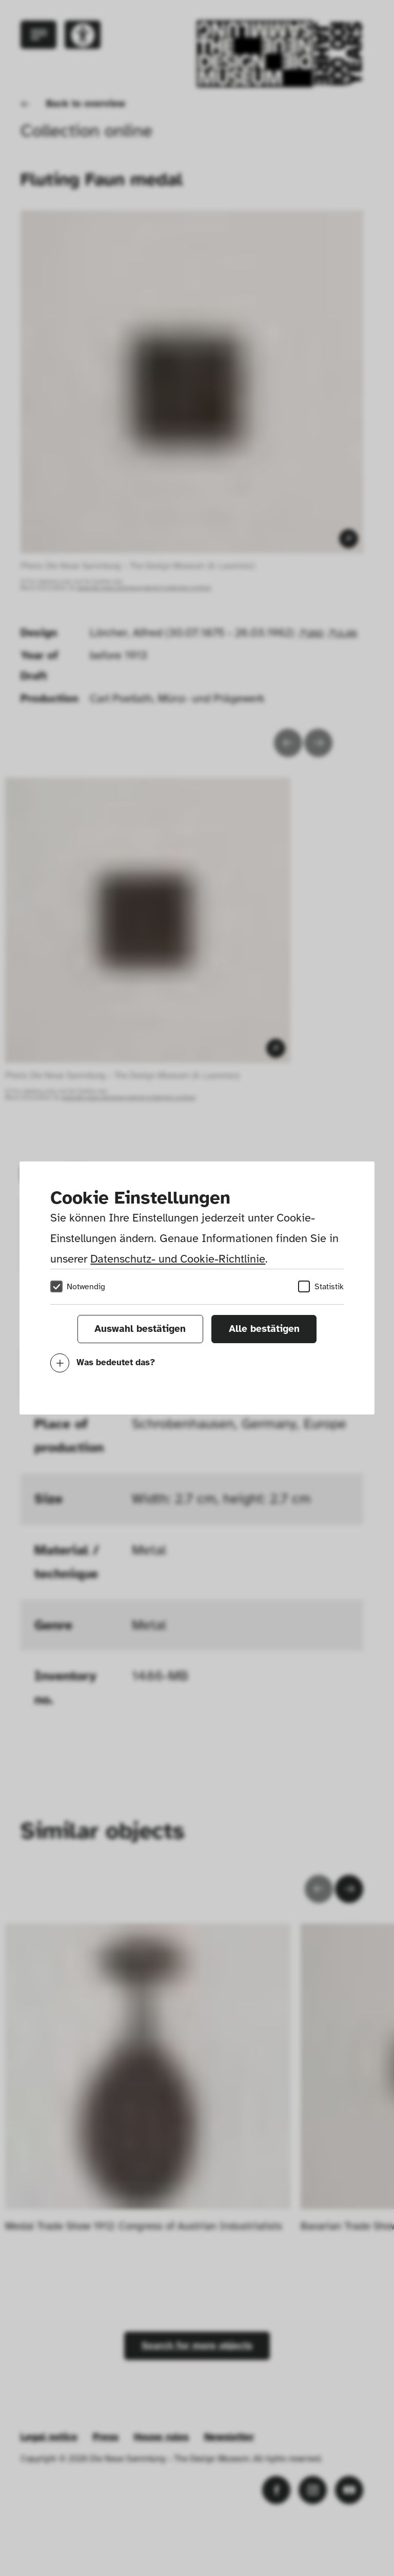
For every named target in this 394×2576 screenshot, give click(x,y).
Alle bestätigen (264, 1329)
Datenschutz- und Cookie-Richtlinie (177, 1259)
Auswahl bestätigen (140, 1329)
